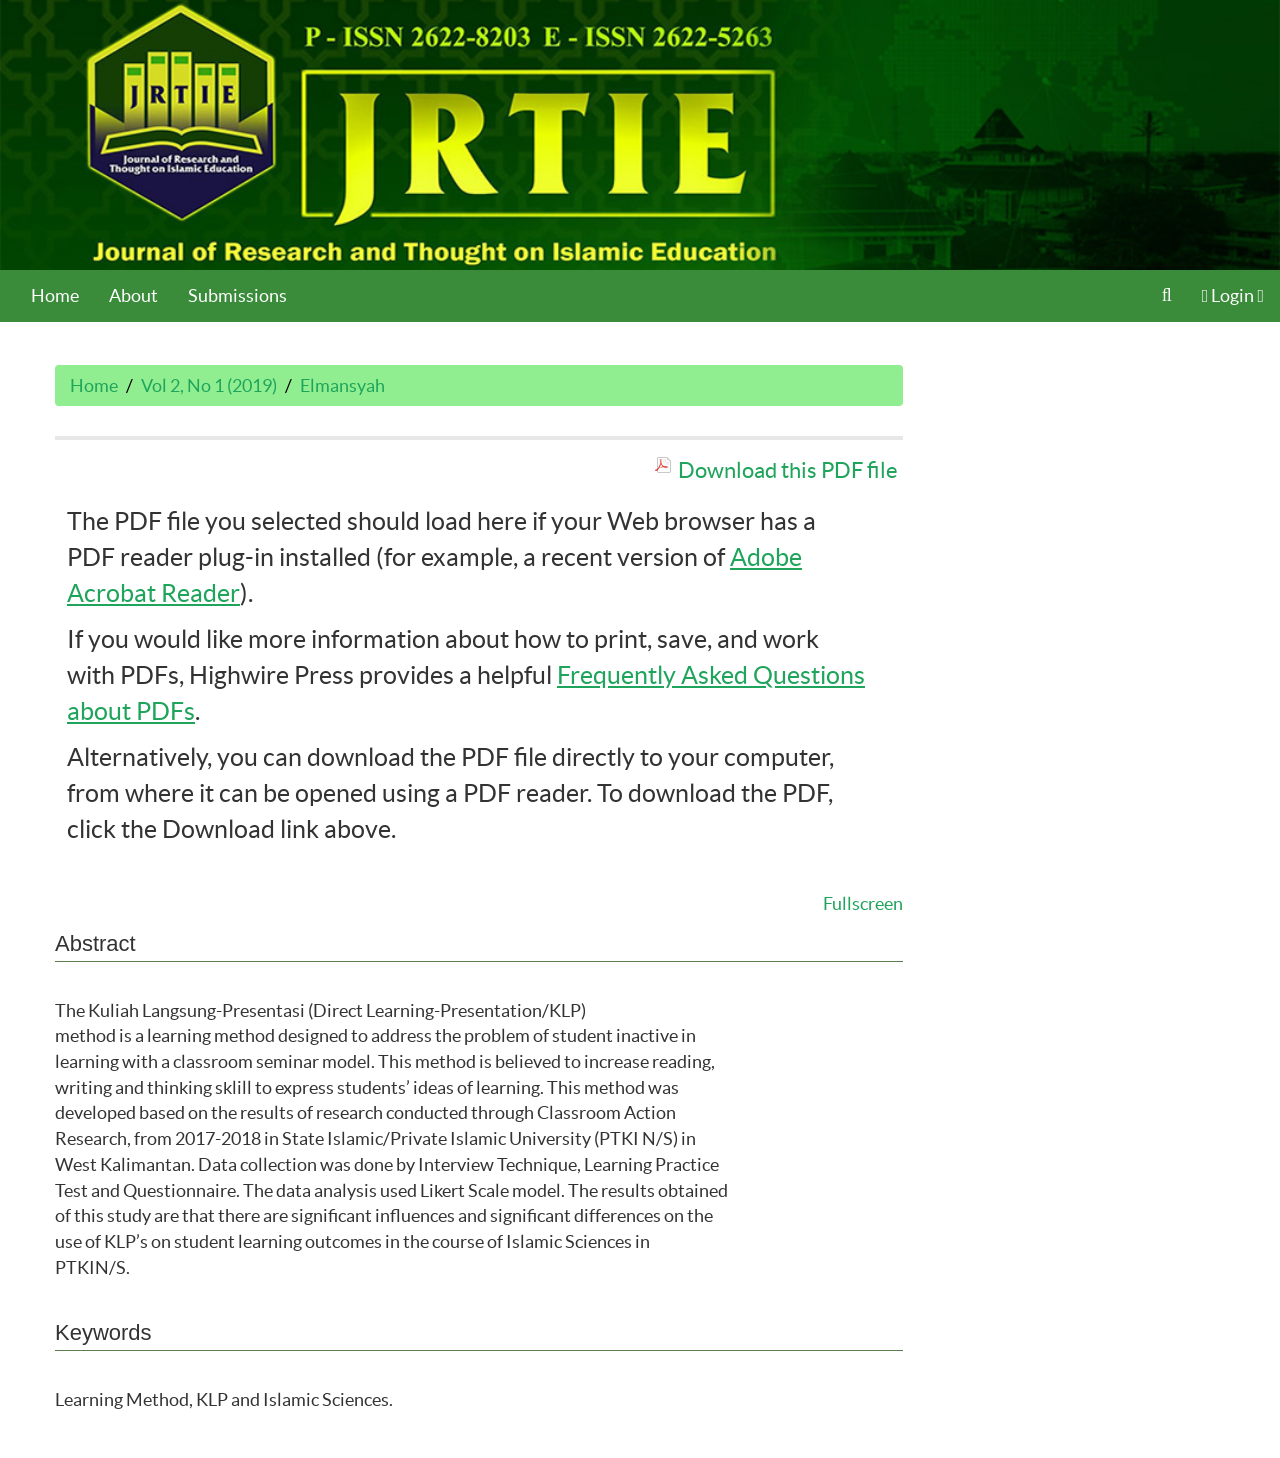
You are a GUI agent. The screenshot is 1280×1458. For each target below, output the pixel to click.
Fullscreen (863, 903)
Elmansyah (342, 385)
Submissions (237, 295)
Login (1233, 295)
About (133, 295)
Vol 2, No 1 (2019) (209, 385)
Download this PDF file (788, 470)
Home (55, 295)
